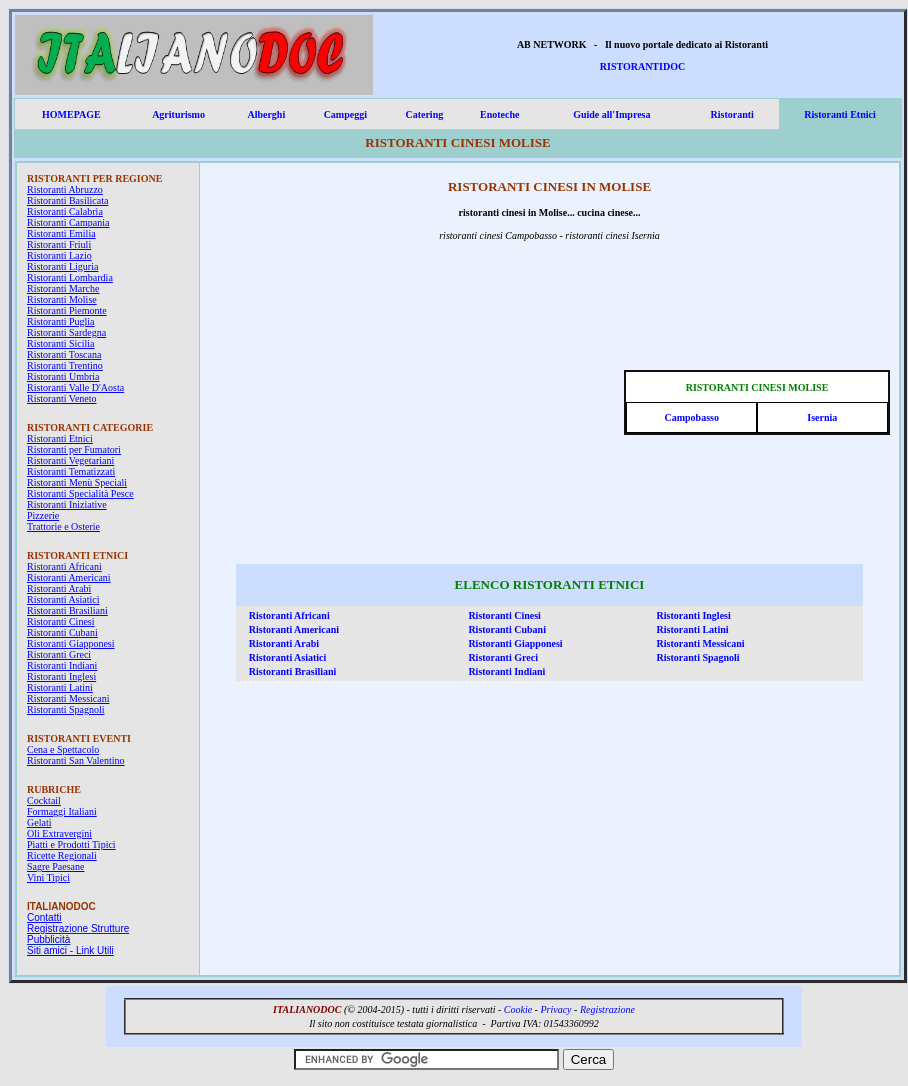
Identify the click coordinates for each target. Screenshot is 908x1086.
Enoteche (499, 114)
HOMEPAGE (71, 114)
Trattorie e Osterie (63, 526)
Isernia (822, 417)
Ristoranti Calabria (65, 211)
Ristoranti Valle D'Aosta (75, 387)
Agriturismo (178, 114)
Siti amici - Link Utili (70, 950)
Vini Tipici (48, 877)
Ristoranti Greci (59, 654)
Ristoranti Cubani (62, 632)
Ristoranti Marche (63, 288)
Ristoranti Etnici (839, 114)
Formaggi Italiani (62, 811)
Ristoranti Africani (64, 566)
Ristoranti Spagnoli (66, 709)
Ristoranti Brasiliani (67, 610)
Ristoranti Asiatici (63, 599)
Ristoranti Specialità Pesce (80, 493)
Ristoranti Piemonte (67, 310)
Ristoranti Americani (69, 577)
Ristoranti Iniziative (67, 504)
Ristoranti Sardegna (66, 332)
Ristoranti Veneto (62, 398)
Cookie (518, 1009)
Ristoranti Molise (62, 299)
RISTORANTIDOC (642, 66)
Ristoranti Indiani (62, 665)
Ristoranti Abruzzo (65, 189)
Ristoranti (732, 114)
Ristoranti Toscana (64, 354)
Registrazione (607, 1009)
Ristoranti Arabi (59, 588)
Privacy (555, 1009)
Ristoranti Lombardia (70, 277)
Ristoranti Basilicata (67, 200)
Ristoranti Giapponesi (71, 643)
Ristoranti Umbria (63, 376)
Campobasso (691, 417)
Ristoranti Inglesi (61, 676)
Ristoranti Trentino (65, 365)
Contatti (44, 917)
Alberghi (266, 114)
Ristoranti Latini (60, 687)
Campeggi (345, 114)
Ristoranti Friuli (59, 244)
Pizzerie (43, 515)
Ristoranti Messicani (68, 698)
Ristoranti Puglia (61, 321)
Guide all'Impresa (611, 114)
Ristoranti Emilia (61, 233)
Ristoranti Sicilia (61, 343)
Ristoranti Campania (68, 222)
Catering (424, 114)
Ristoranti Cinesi (61, 621)
